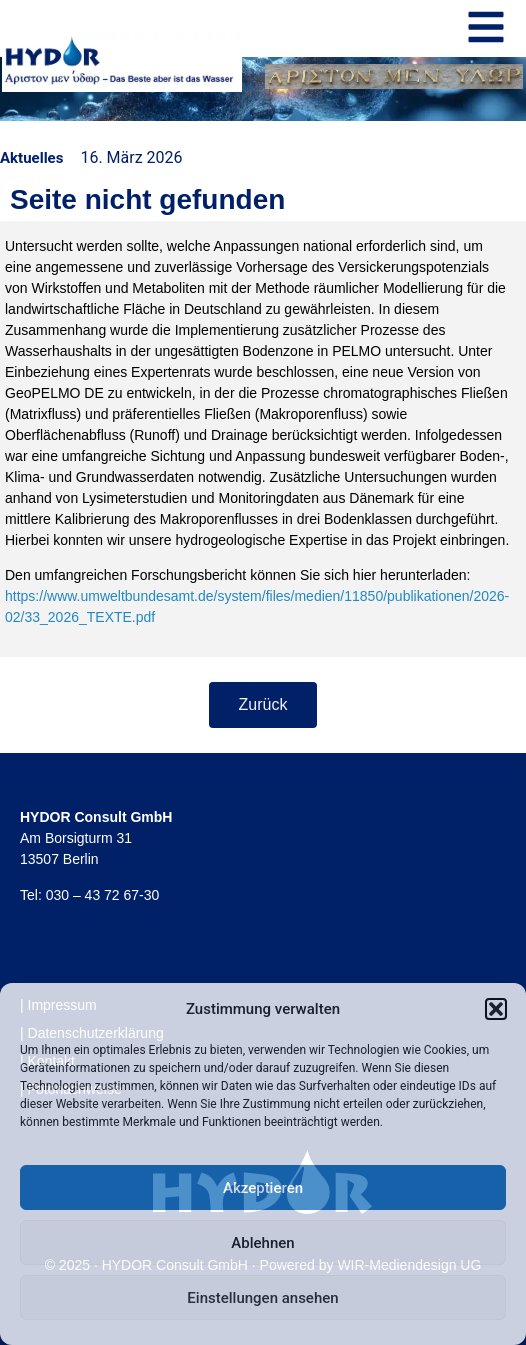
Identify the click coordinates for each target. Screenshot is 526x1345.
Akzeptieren (263, 1188)
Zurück (263, 704)
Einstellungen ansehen (262, 1298)
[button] (496, 1009)
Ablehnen (262, 1243)
